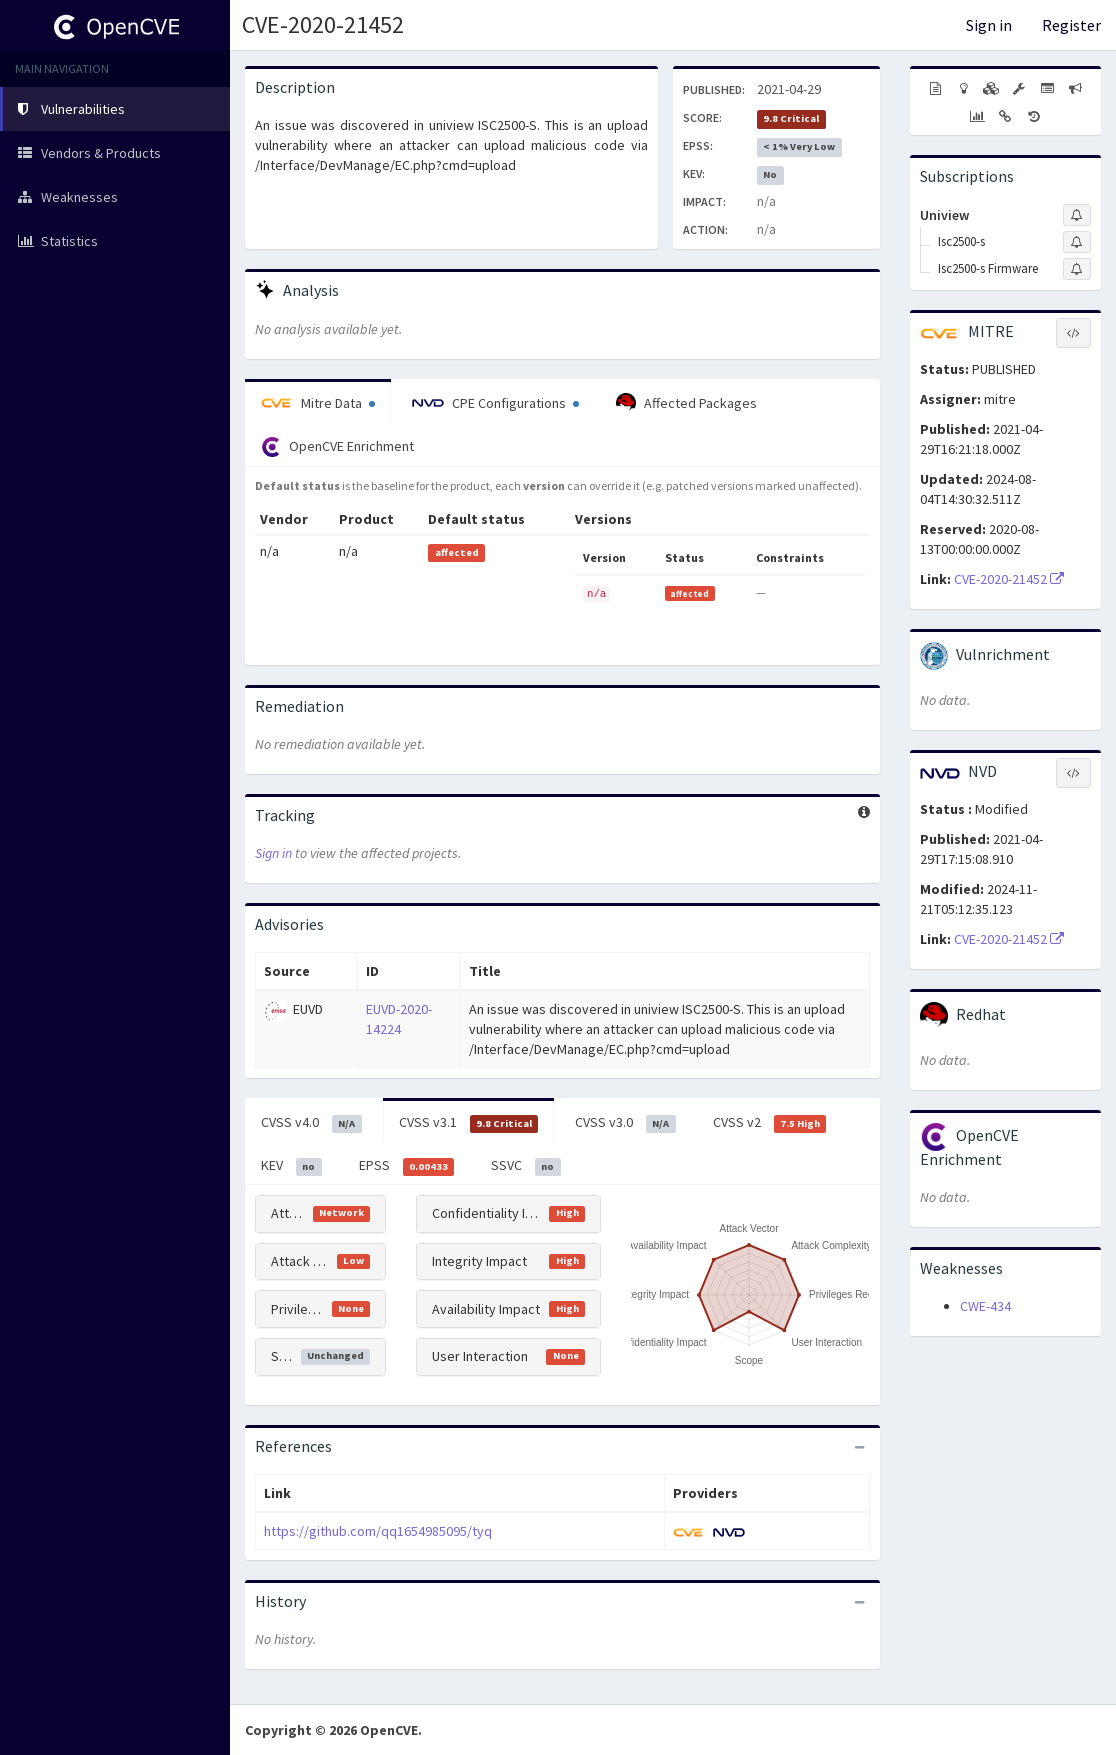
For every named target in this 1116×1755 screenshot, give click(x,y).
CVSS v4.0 (311, 1123)
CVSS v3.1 (469, 1123)
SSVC (526, 1166)
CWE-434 (985, 1306)
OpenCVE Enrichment (337, 447)
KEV (291, 1166)
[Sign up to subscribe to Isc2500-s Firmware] (1077, 269)
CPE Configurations (495, 403)
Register (1071, 25)
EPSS (407, 1166)
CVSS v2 (770, 1123)
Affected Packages (686, 403)
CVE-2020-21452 (323, 24)
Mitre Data (318, 403)
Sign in (989, 25)
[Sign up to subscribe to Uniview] (1077, 215)
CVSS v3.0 (625, 1123)
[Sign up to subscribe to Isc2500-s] (1077, 242)
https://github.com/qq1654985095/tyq (378, 1531)
